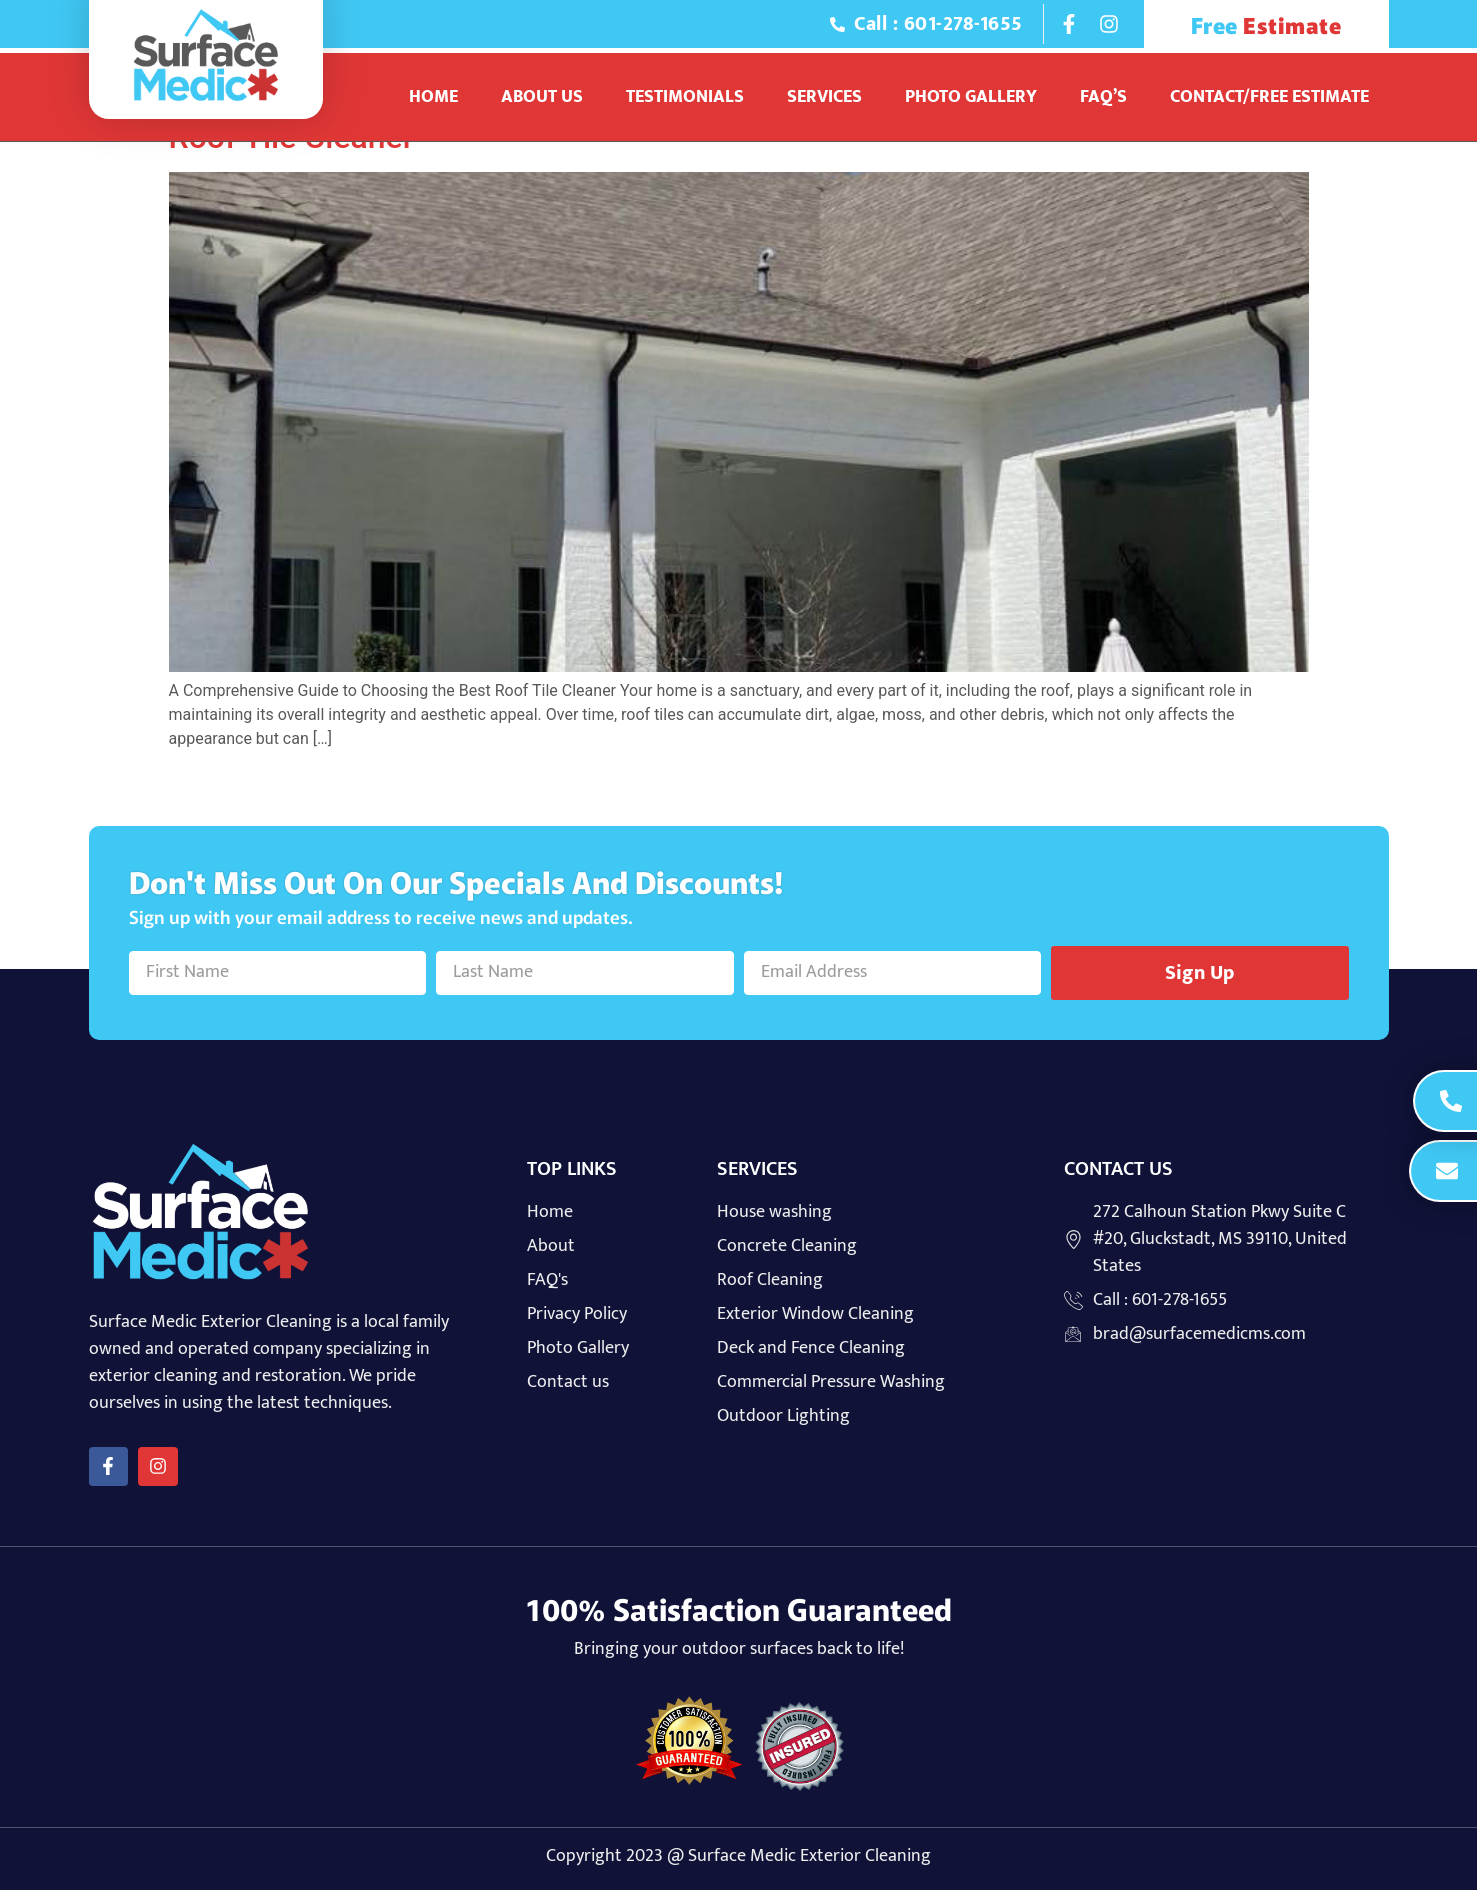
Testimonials (685, 97)
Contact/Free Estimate (1269, 97)
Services (824, 97)
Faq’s (1103, 97)
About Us (542, 97)
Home (433, 97)
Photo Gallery (971, 97)
